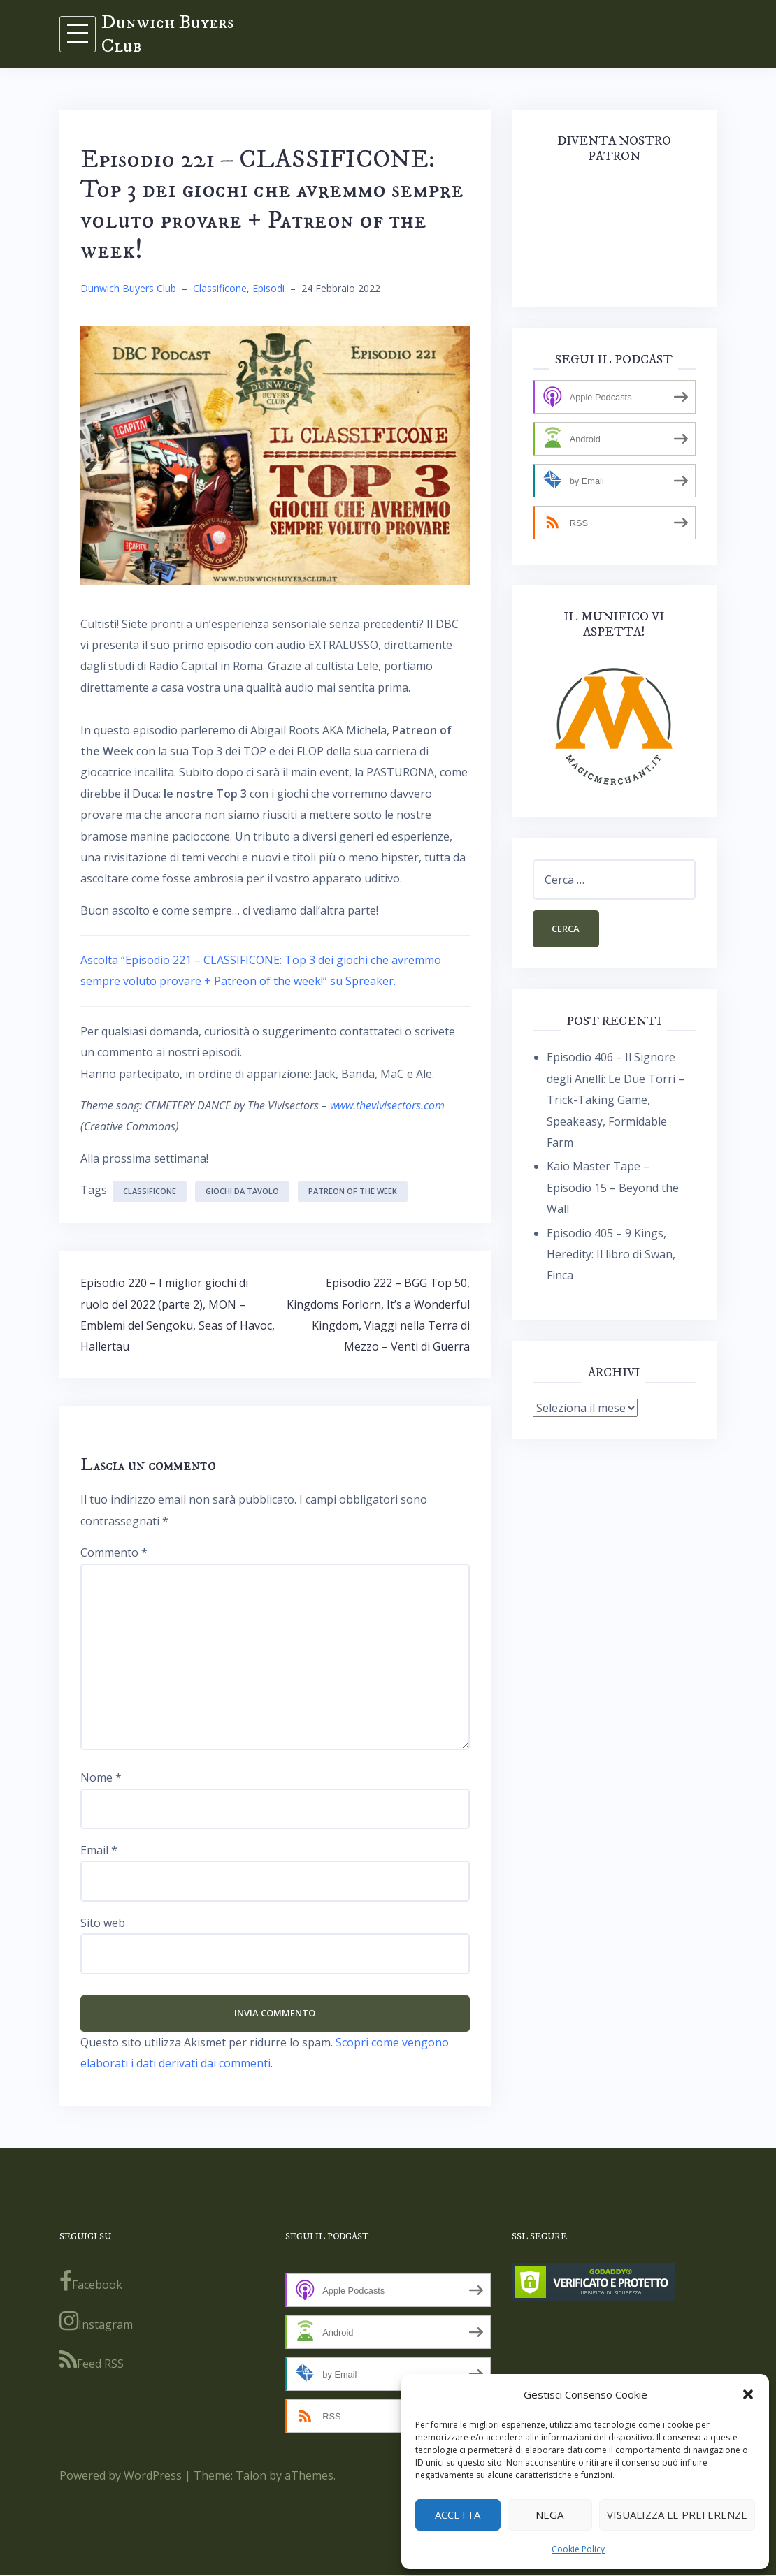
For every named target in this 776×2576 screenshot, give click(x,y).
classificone (149, 1191)
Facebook (90, 2283)
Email (98, 1850)
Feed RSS (91, 2361)
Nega (549, 2515)
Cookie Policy (578, 2549)
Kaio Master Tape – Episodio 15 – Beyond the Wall (613, 1189)
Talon (251, 2477)
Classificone (220, 288)
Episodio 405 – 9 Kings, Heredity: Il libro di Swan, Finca (611, 1256)
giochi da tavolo (242, 1191)
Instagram (96, 2322)
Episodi (268, 288)
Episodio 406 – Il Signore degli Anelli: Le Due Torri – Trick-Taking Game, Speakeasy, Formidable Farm (615, 1101)
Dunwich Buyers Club (167, 34)
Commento (114, 1552)
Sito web (102, 1922)
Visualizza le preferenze (677, 2515)
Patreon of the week (352, 1191)
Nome (101, 1777)
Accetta (457, 2515)
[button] (748, 2394)
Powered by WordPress (120, 2477)
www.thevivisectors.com (387, 1105)
